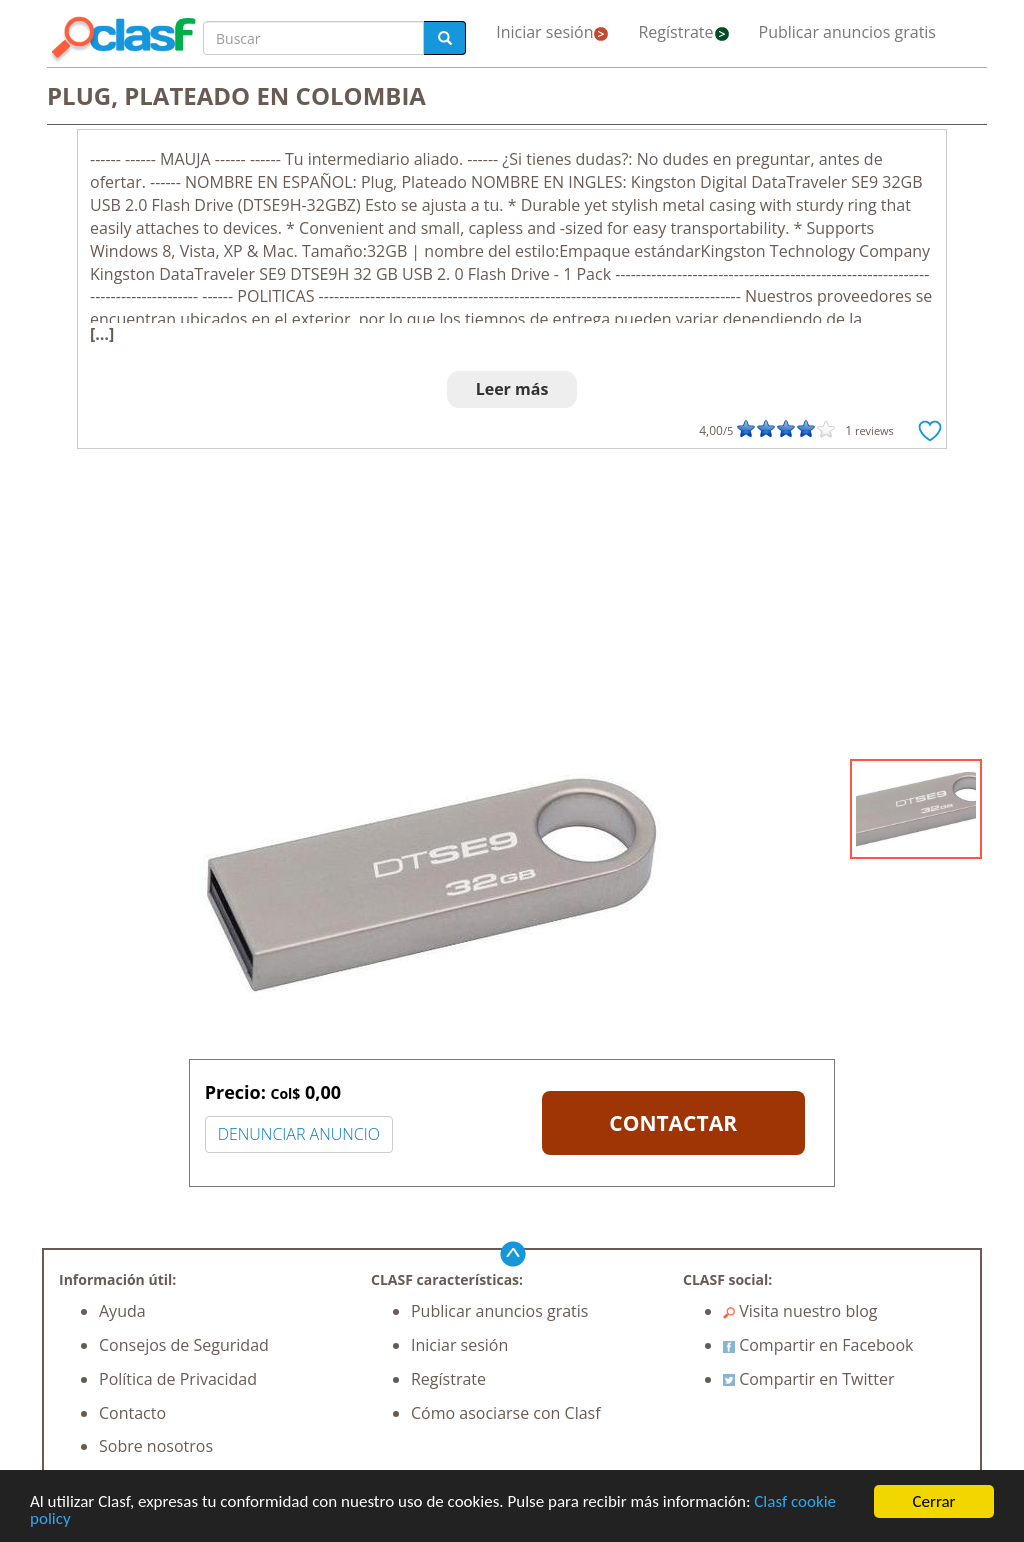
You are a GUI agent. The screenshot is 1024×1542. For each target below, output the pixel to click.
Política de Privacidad (178, 1379)
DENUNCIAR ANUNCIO (299, 1134)
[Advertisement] (512, 609)
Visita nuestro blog (800, 1311)
